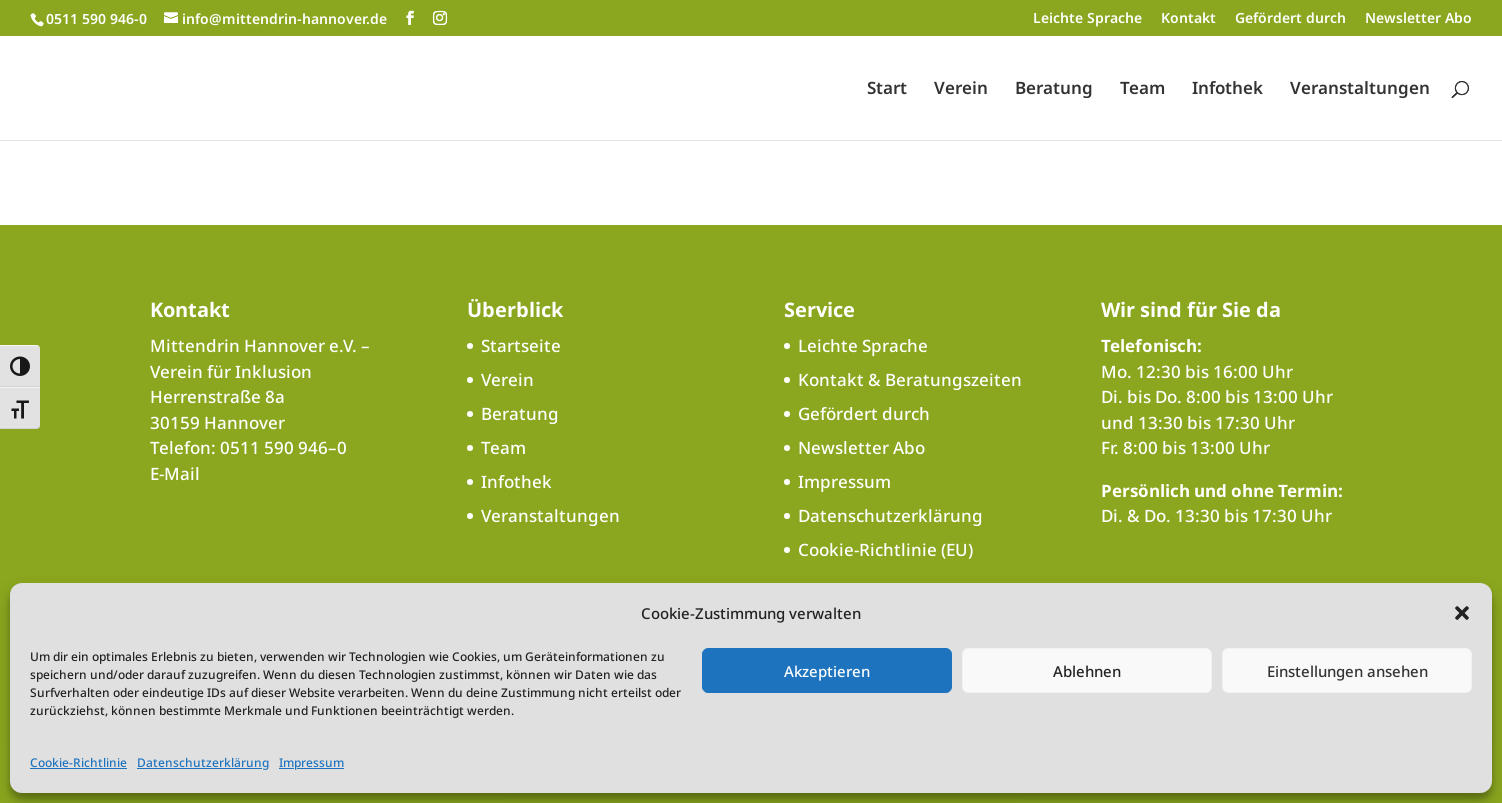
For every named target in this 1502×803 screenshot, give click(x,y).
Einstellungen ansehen (1347, 671)
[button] (1462, 613)
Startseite (521, 345)
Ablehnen (1087, 671)
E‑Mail (175, 473)
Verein (961, 90)
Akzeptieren (827, 671)
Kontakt (1188, 19)
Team (1142, 90)
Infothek (1227, 90)
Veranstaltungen (1360, 90)
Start (887, 90)
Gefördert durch (1290, 19)
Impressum (311, 762)
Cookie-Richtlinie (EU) (885, 549)
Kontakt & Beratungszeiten (910, 379)
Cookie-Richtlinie (78, 762)
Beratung (1054, 90)
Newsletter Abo (1418, 19)
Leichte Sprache (1087, 19)
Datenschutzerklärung (203, 762)
